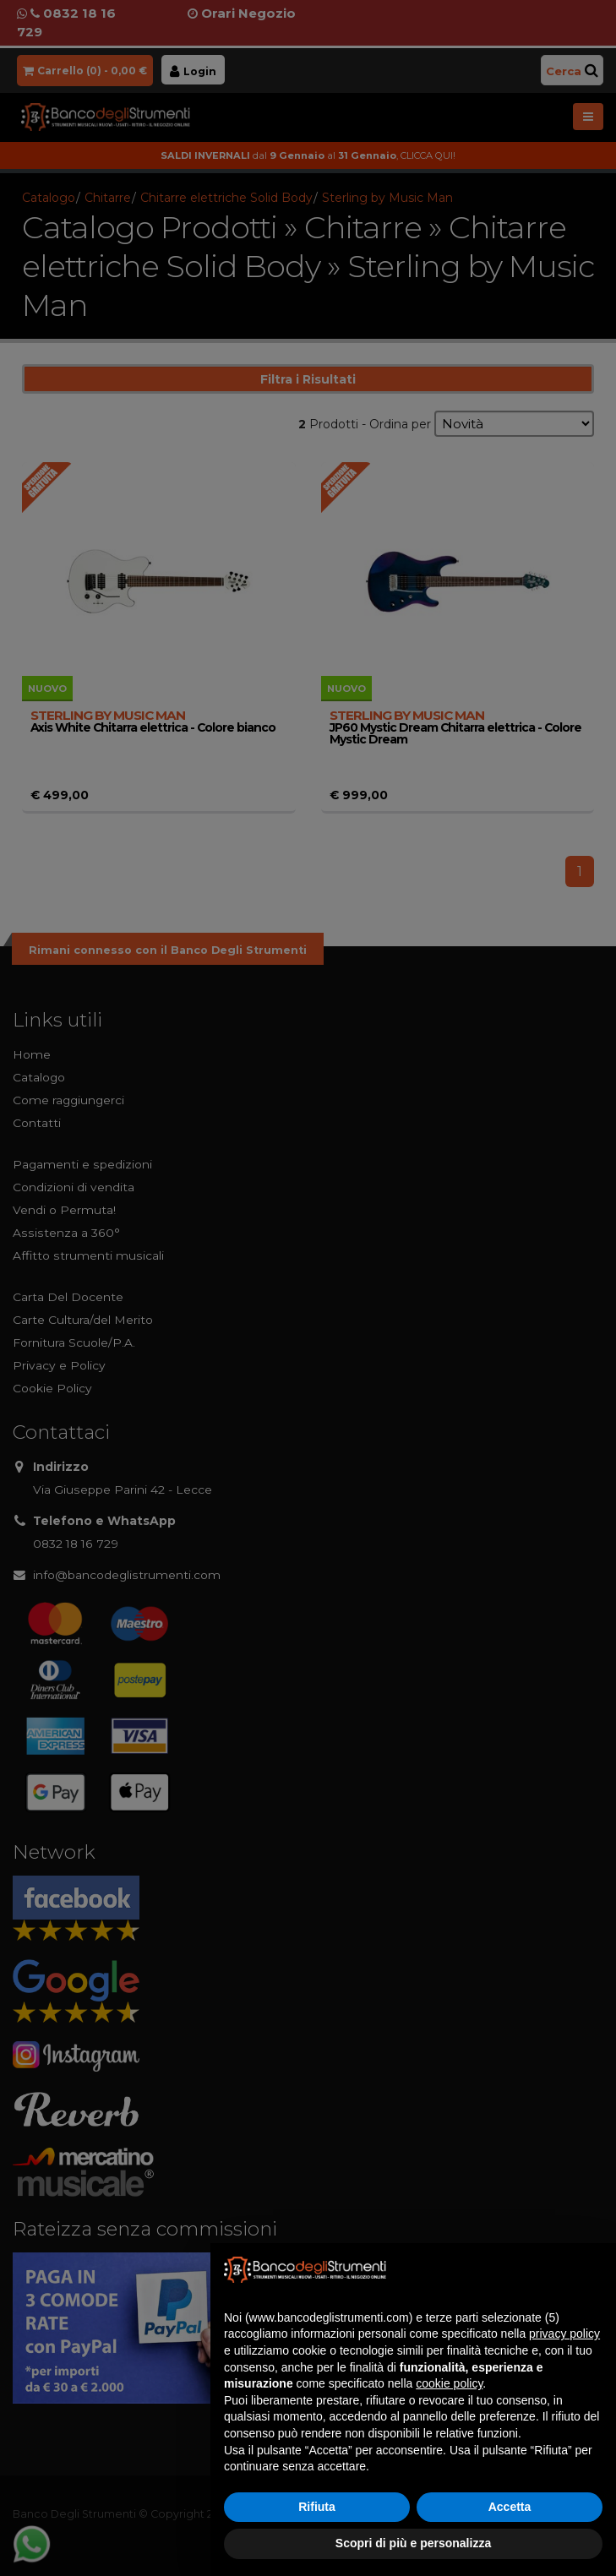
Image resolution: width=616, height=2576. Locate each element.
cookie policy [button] (449, 2383)
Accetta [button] (510, 2506)
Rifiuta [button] (316, 2506)
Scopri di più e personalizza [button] (413, 2543)
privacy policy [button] (564, 2333)
